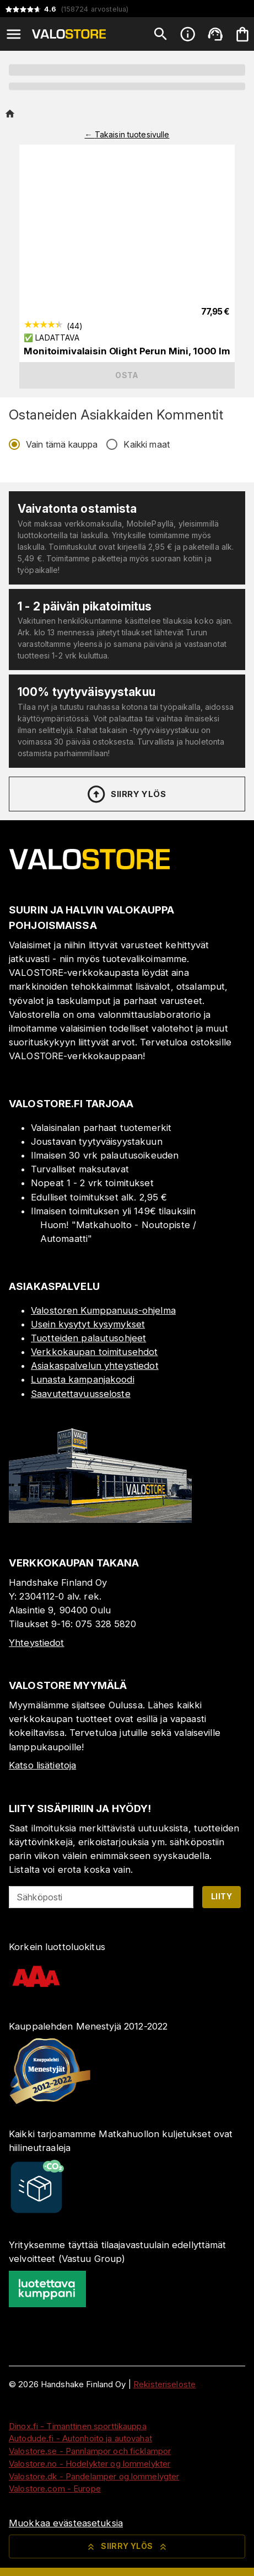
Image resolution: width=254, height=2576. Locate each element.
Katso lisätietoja (42, 1765)
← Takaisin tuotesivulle (126, 134)
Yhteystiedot (36, 1642)
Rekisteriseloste (164, 2384)
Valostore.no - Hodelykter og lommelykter (89, 2463)
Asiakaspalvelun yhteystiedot (95, 1365)
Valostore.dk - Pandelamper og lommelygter (94, 2476)
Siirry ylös (126, 794)
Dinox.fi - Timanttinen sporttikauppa (78, 2426)
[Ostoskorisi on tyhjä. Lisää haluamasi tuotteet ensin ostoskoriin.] (242, 34)
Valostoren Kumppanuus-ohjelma (103, 1310)
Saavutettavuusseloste (81, 1393)
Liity (221, 1896)
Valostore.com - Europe (55, 2488)
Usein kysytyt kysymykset (88, 1324)
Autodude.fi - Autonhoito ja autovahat (80, 2438)
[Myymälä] (100, 1519)
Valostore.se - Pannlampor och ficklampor (90, 2451)
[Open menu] (14, 34)
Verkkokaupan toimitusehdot (94, 1351)
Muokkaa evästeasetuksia (66, 2523)
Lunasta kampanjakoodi (82, 1379)
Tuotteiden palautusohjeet (88, 1337)
